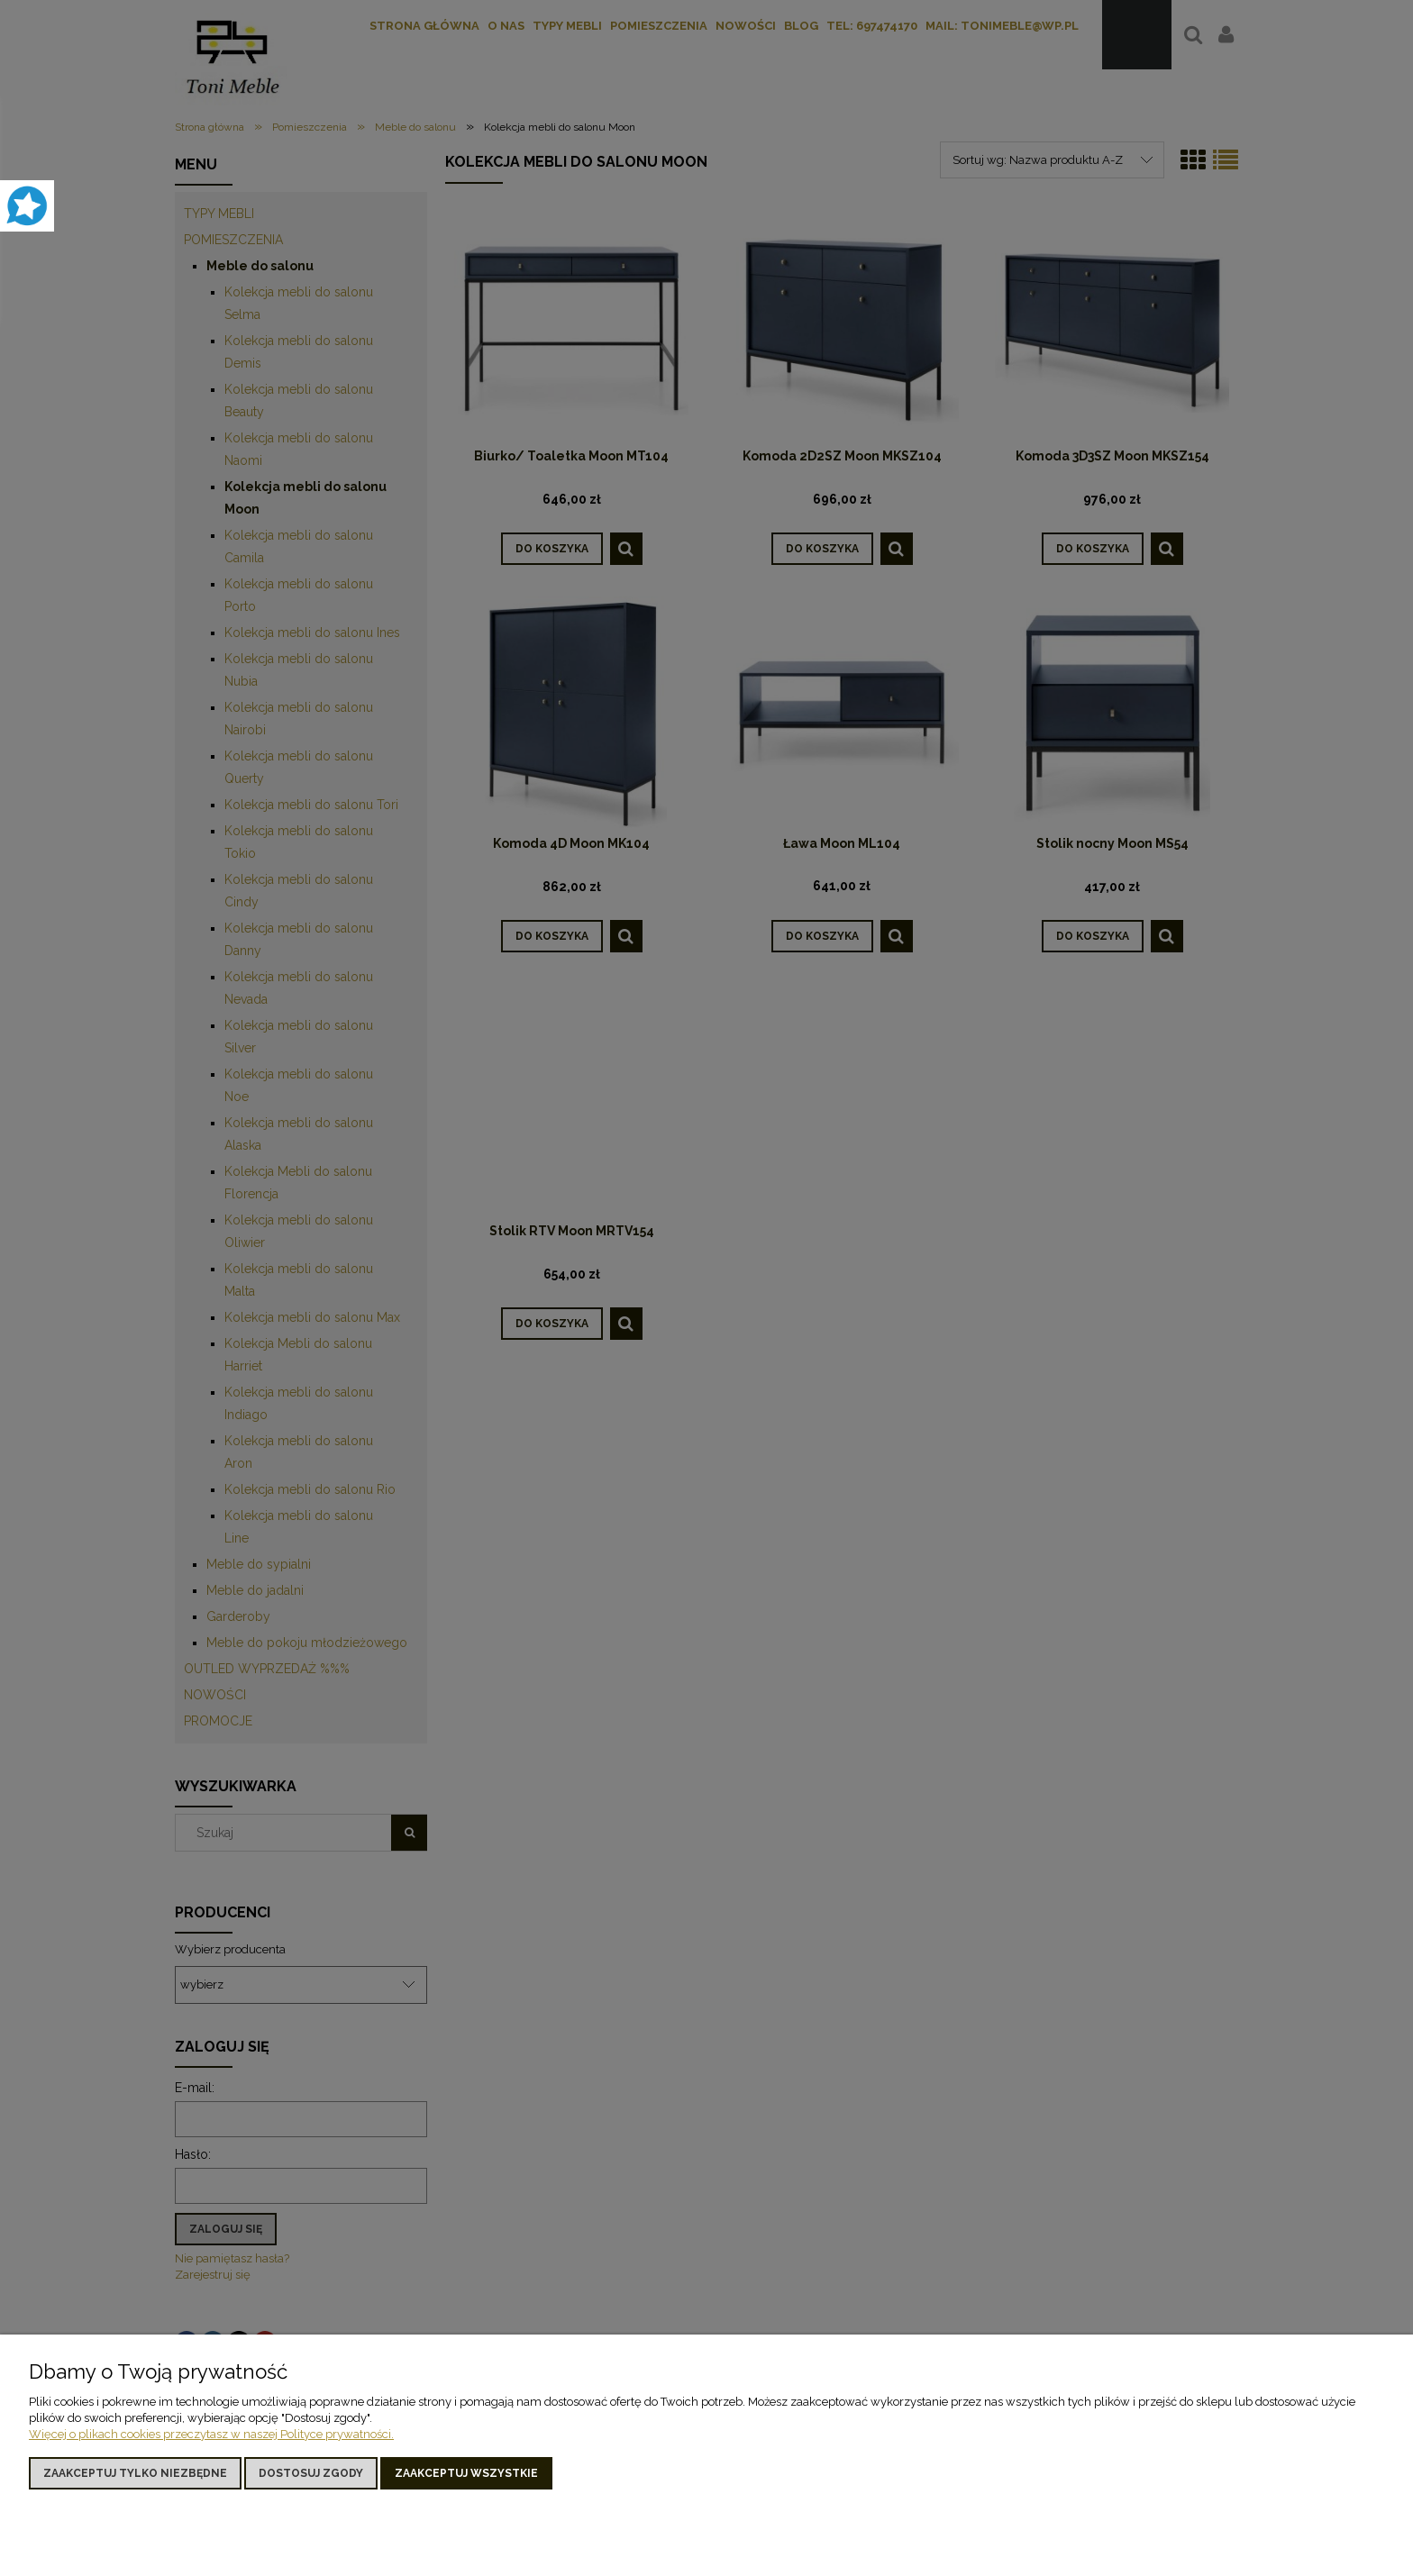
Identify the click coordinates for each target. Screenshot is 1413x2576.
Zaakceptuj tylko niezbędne (135, 2473)
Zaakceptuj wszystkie (466, 2473)
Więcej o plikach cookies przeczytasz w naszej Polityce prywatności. (211, 2434)
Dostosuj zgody (311, 2473)
